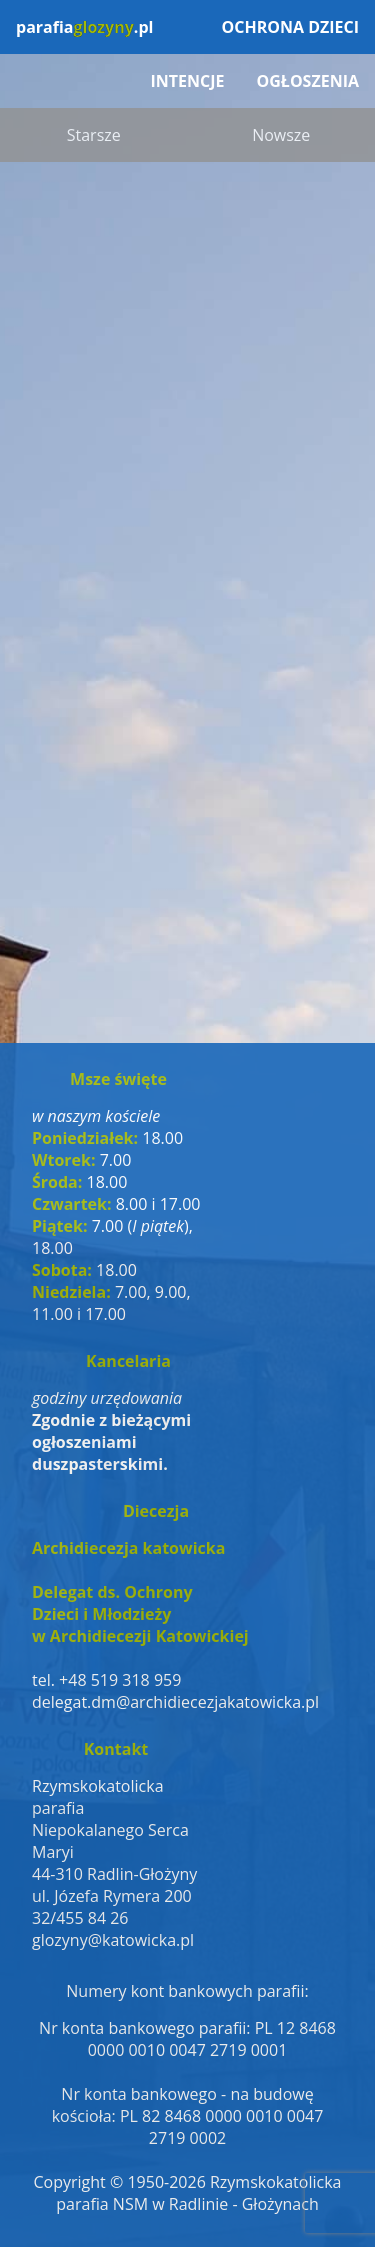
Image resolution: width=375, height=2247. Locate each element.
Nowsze (281, 135)
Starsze (94, 135)
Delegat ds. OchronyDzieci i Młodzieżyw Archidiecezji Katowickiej (140, 1614)
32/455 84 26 (80, 1918)
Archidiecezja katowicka (128, 1548)
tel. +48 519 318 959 (106, 1680)
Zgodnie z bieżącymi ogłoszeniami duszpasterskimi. (111, 1442)
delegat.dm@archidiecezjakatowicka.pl (156, 1702)
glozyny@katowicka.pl (113, 1940)
